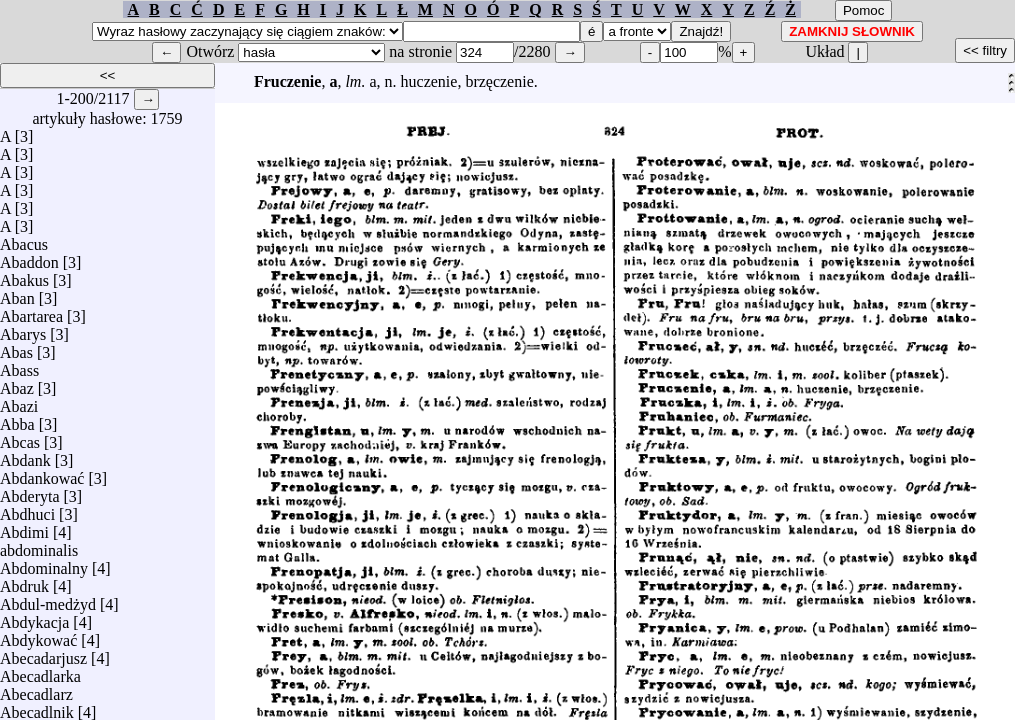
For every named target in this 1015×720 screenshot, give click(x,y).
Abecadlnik (37, 707)
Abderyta (30, 491)
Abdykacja (34, 617)
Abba (17, 419)
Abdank (25, 455)
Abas (16, 347)
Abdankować (42, 473)
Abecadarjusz (43, 653)
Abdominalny (44, 563)
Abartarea (31, 311)
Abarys (23, 329)
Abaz (17, 383)
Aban (17, 293)
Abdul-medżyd (48, 599)
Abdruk (24, 581)
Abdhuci (27, 509)
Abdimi (24, 527)
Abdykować (38, 635)
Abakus (24, 275)
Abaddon (29, 257)
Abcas (20, 437)
